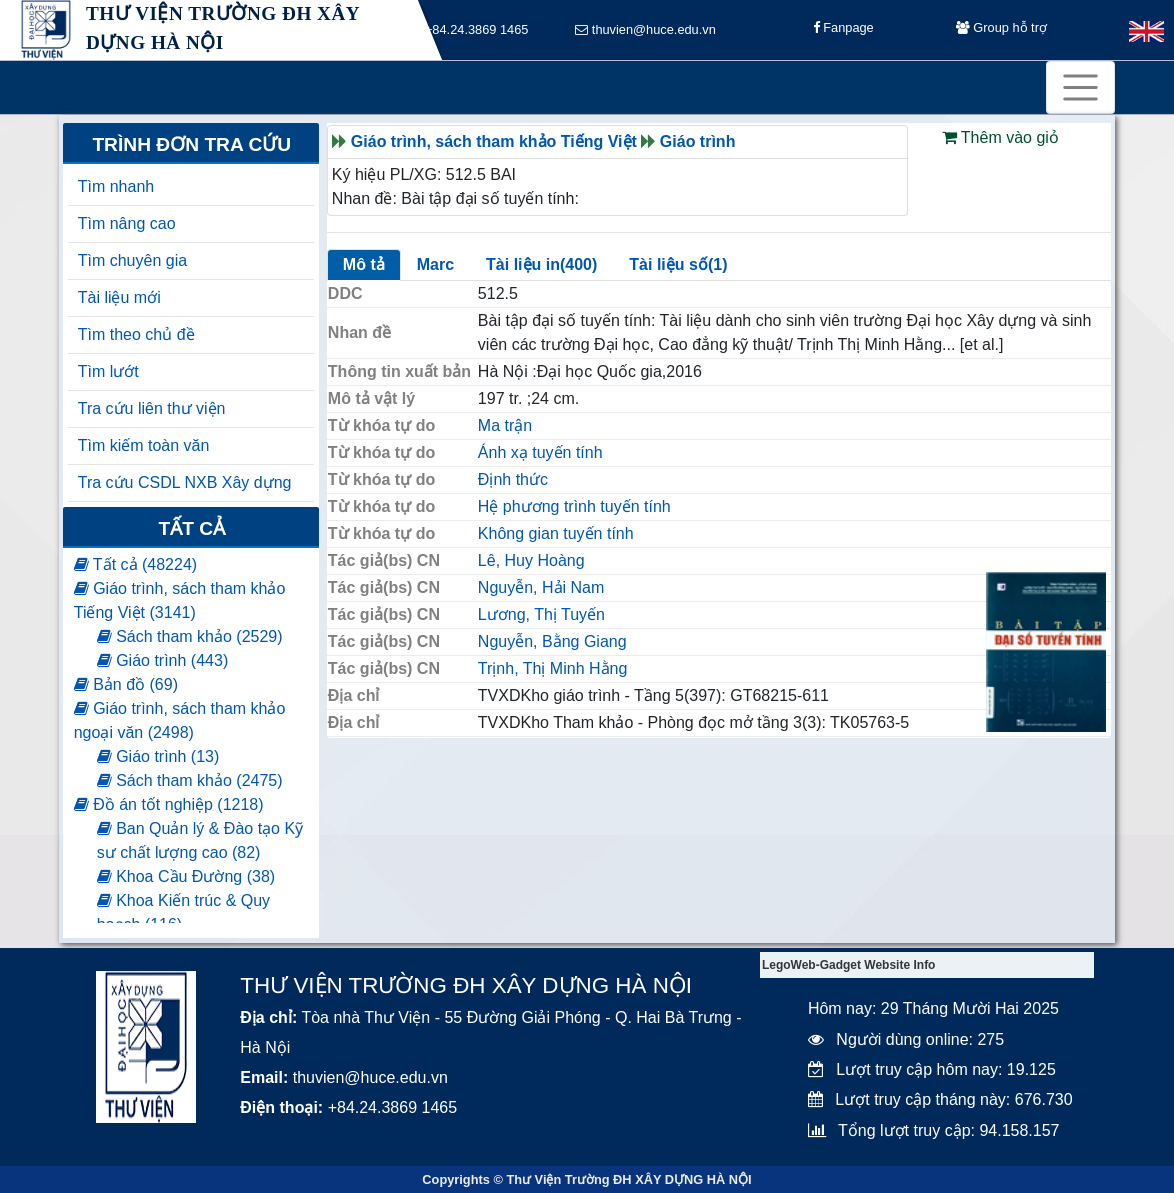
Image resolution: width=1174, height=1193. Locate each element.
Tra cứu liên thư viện (152, 408)
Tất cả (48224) (135, 564)
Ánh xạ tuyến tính (540, 452)
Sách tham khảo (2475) (190, 780)
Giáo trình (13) (158, 756)
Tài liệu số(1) (678, 264)
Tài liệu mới (119, 297)
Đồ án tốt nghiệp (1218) (169, 804)
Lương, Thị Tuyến (541, 614)
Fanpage (843, 30)
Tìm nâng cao (127, 223)
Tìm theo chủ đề (136, 334)
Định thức (513, 479)
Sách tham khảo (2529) (190, 636)
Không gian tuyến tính (556, 533)
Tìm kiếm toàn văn (144, 445)
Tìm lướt (108, 371)
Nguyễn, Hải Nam (541, 587)
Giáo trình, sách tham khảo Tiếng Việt (494, 141)
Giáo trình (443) (163, 660)
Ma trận (505, 425)
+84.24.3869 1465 (469, 30)
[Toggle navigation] (1080, 87)
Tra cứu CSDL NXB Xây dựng (185, 482)
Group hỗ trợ (1001, 30)
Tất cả (191, 528)
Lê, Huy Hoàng (531, 560)
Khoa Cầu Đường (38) (186, 876)
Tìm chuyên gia (132, 260)
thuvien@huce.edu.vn (645, 30)
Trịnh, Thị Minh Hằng (553, 668)
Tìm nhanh (116, 186)
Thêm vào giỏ (1000, 137)
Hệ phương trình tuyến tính (574, 506)
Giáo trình (698, 141)
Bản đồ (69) (126, 684)
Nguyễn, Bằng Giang (552, 641)
